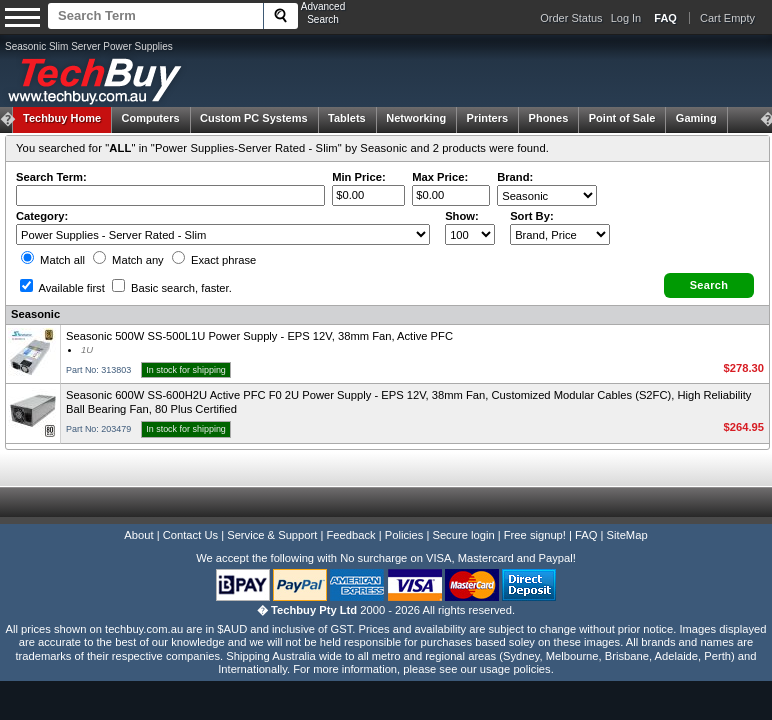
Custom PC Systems (254, 118)
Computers (150, 118)
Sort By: (532, 216)
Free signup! (535, 535)
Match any (128, 260)
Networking (416, 118)
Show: (462, 216)
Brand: (515, 177)
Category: (42, 216)
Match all (53, 260)
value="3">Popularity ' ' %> (560, 234)
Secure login (463, 535)
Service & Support (272, 535)
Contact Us (190, 535)
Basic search (172, 288)
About (138, 535)
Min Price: (358, 177)
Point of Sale (622, 118)
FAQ (586, 535)
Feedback (350, 535)
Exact (214, 260)
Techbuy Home (62, 118)
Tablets (347, 118)
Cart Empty (727, 18)
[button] (709, 285)
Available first (62, 288)
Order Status (571, 18)
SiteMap (627, 535)
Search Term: (51, 177)
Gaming (696, 118)
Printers (488, 118)
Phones (549, 118)
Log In (626, 18)
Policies (404, 535)
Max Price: (440, 177)
